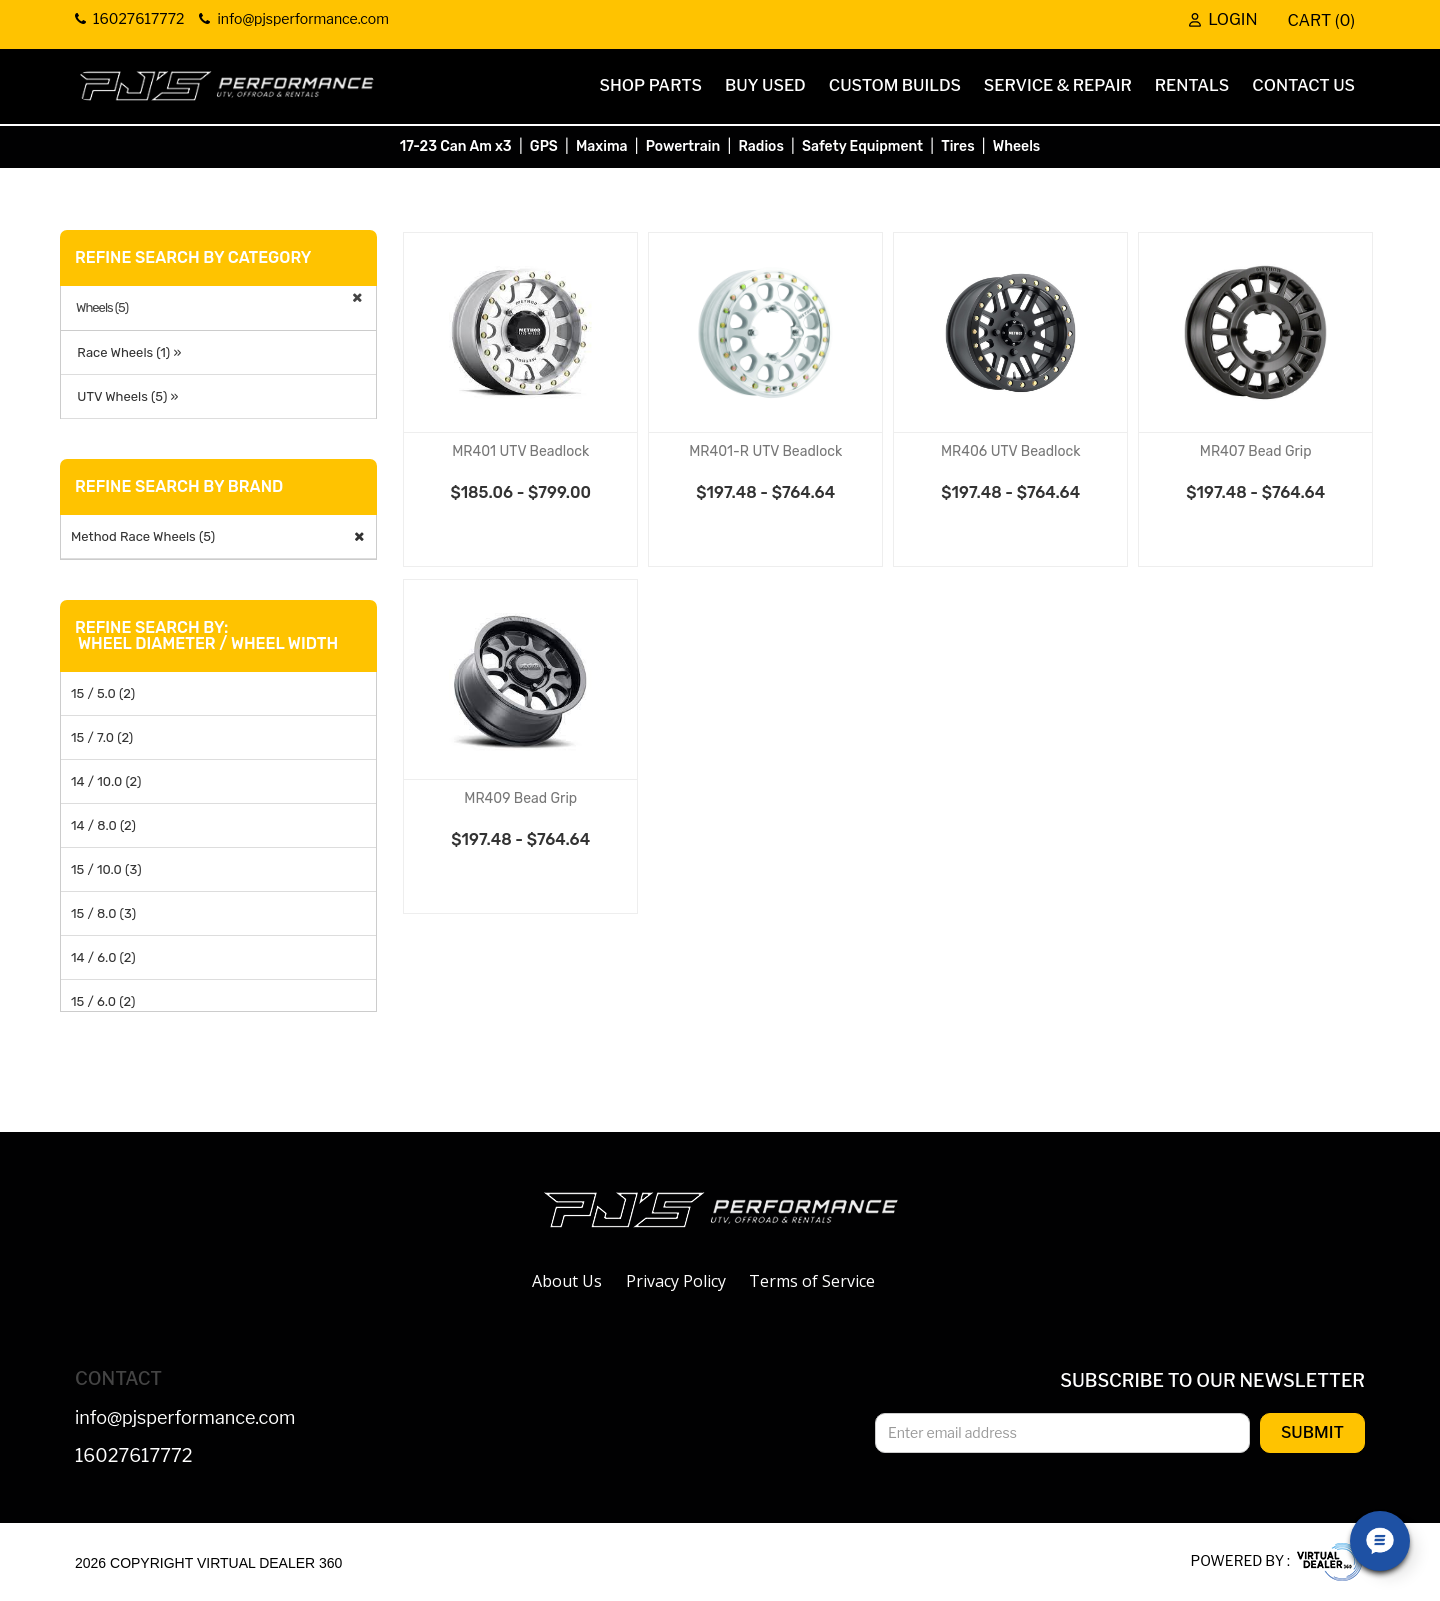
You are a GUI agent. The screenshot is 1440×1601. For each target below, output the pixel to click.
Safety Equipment (862, 146)
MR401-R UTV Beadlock (765, 451)
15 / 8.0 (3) (103, 913)
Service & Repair (1058, 85)
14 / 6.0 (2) (103, 957)
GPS (544, 146)
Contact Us (1303, 85)
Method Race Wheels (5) (143, 536)
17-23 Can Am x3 (456, 146)
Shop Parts (651, 85)
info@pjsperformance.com (185, 1418)
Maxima (602, 146)
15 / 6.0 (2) (103, 1001)
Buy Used (765, 85)
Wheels (1017, 146)
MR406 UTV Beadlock (1011, 451)
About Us (567, 1281)
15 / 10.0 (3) (106, 869)
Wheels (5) (102, 308)
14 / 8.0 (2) (103, 825)
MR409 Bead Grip (520, 798)
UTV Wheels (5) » (124, 396)
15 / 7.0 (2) (102, 737)
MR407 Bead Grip (1256, 451)
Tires (957, 146)
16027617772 (134, 1456)
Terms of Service (812, 1281)
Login (1223, 21)
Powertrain (683, 146)
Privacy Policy (676, 1281)
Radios (760, 146)
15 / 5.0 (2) (103, 693)
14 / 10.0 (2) (106, 781)
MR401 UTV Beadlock (520, 451)
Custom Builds (895, 85)
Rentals (1192, 85)
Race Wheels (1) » (126, 352)
